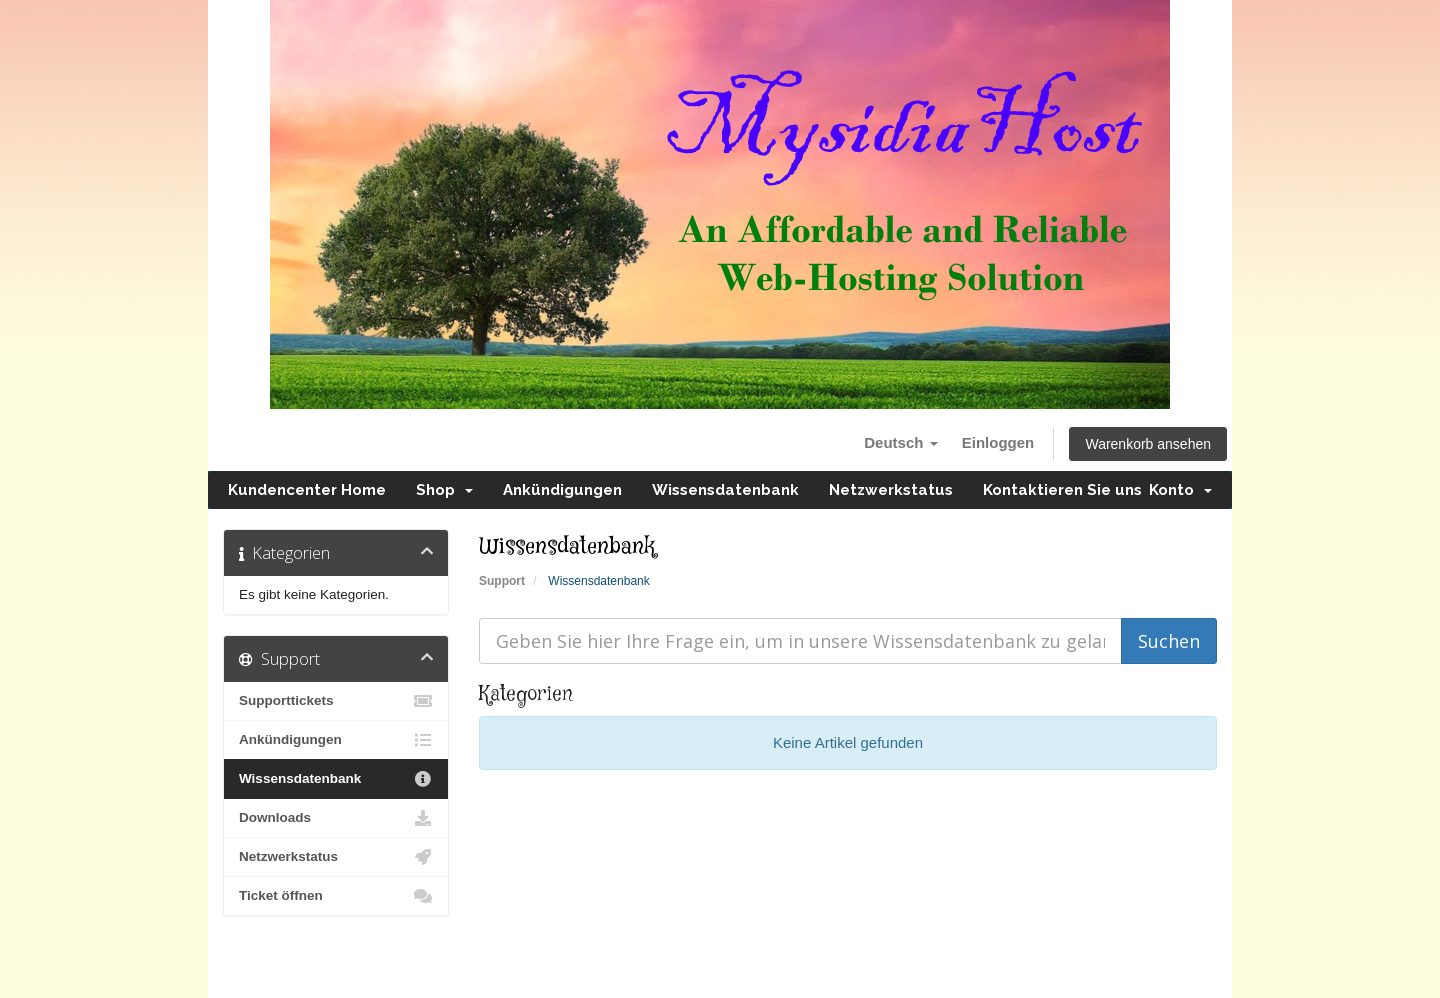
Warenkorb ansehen (1148, 444)
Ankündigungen (562, 490)
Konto (1180, 490)
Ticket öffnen (336, 896)
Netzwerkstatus (891, 490)
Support (502, 581)
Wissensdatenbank (725, 490)
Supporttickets (336, 701)
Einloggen (998, 442)
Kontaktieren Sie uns (1062, 490)
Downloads (336, 818)
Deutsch (900, 442)
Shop (444, 490)
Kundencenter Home (307, 490)
